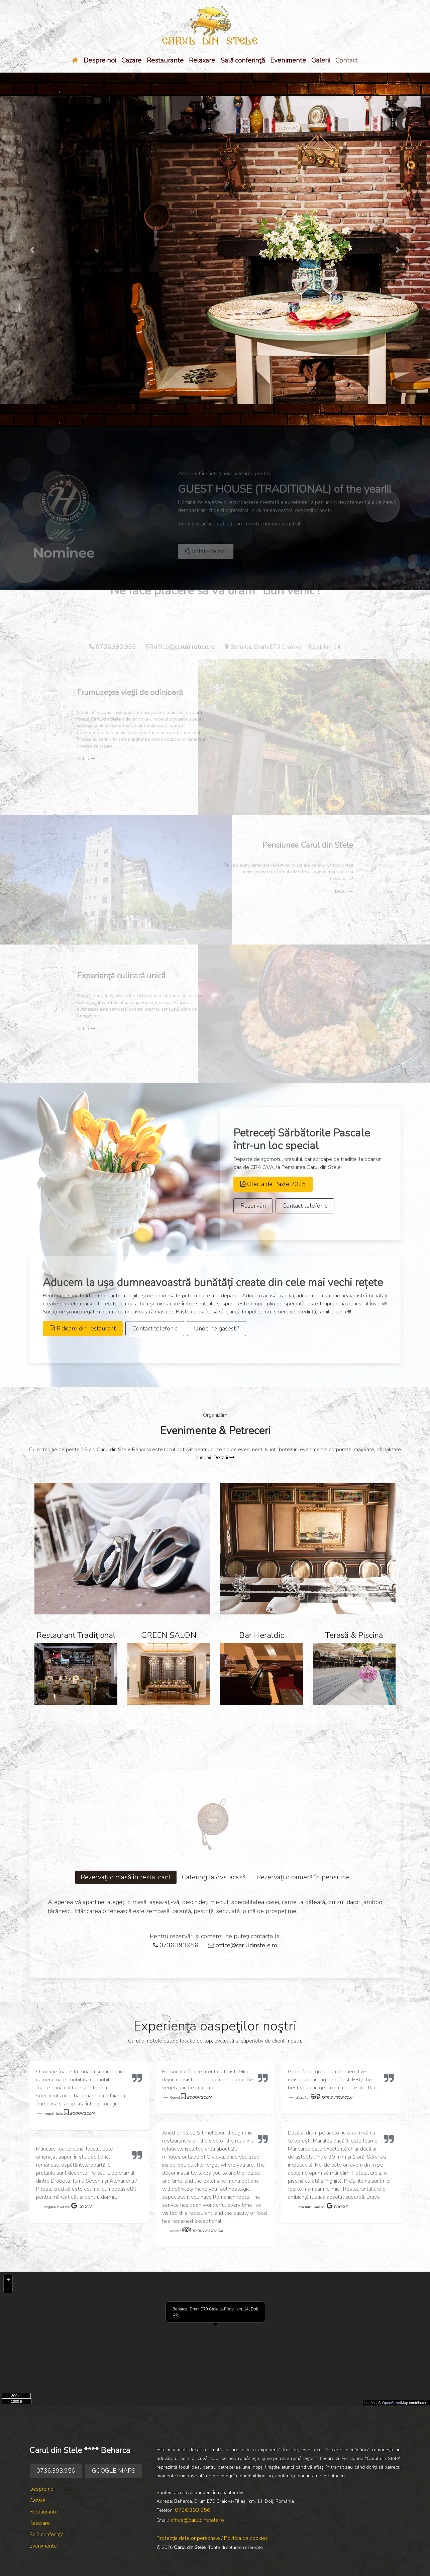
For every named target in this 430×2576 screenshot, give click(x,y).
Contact (346, 60)
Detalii (224, 1457)
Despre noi (100, 60)
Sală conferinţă (242, 60)
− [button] (8, 2288)
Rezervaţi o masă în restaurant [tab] (126, 1877)
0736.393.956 (179, 1945)
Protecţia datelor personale (188, 2538)
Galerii (320, 60)
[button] (32, 250)
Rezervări (253, 1206)
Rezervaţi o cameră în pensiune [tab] (303, 1877)
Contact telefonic (305, 1206)
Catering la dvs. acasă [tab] (214, 1877)
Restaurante (165, 60)
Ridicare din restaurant (83, 1328)
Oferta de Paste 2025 (273, 1184)
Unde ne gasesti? (216, 1328)
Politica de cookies (246, 2538)
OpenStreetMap (395, 2403)
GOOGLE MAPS (113, 2471)
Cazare (131, 60)
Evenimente (288, 60)
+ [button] (8, 2280)
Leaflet (369, 2403)
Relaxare (202, 60)
